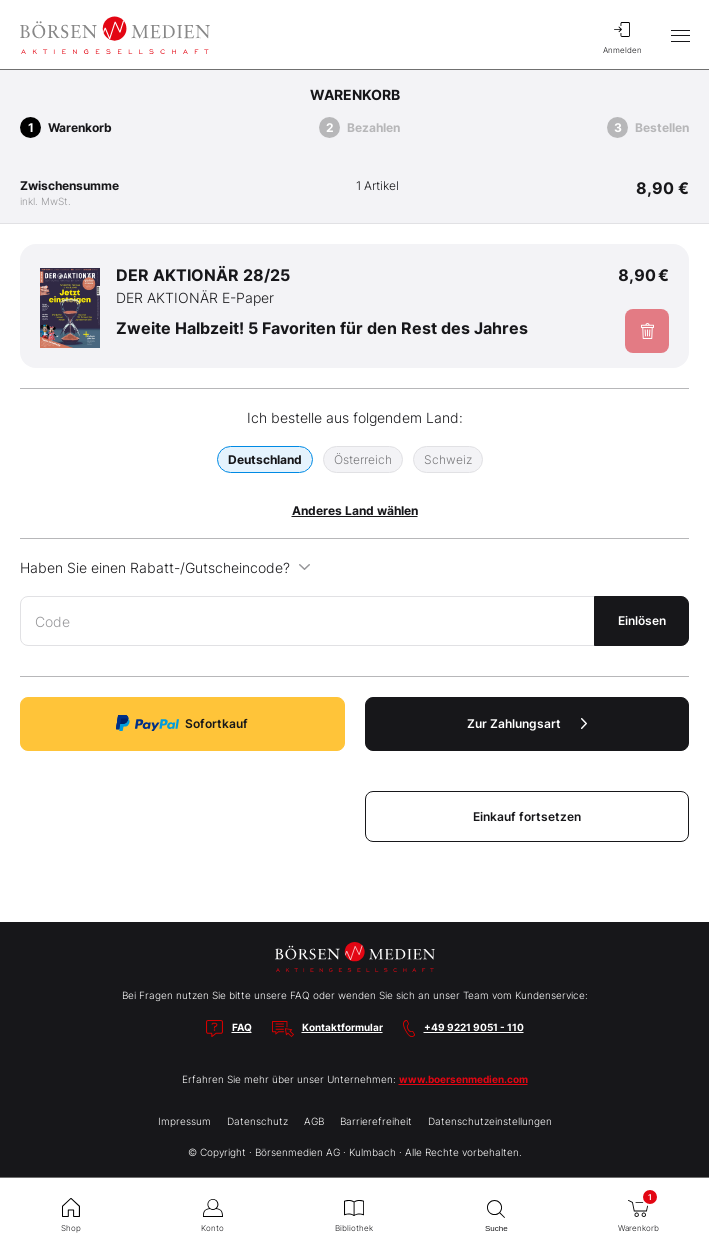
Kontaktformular (342, 1027)
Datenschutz (257, 1121)
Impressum (184, 1121)
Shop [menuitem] (71, 1213)
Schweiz (448, 459)
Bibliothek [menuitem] (355, 1213)
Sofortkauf (182, 723)
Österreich (363, 459)
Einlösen (642, 620)
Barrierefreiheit (376, 1121)
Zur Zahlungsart (527, 723)
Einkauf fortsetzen (527, 816)
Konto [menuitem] (213, 1213)
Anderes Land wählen (355, 510)
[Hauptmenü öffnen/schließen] (680, 35)
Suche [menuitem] (496, 1213)
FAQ (242, 1027)
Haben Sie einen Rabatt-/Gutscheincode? (165, 567)
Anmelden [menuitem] (622, 35)
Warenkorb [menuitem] (638, 1210)
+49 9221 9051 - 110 (474, 1027)
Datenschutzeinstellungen (490, 1121)
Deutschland (265, 459)
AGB (314, 1121)
